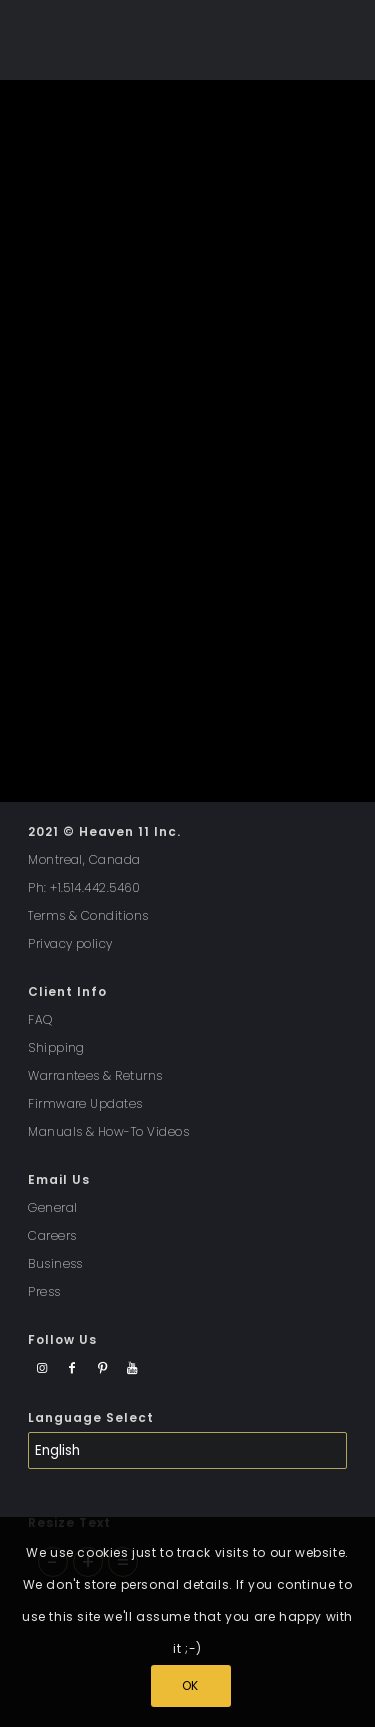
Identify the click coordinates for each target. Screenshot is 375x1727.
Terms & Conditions (88, 915)
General (52, 1207)
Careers (52, 1235)
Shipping (56, 1047)
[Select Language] (187, 1450)
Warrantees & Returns (95, 1075)
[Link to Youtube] (132, 1369)
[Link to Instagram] (42, 1369)
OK (190, 1685)
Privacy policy (70, 943)
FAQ (40, 1019)
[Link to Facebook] (72, 1369)
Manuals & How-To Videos (108, 1131)
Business (55, 1263)
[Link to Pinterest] (102, 1369)
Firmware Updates (85, 1103)
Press (44, 1291)
